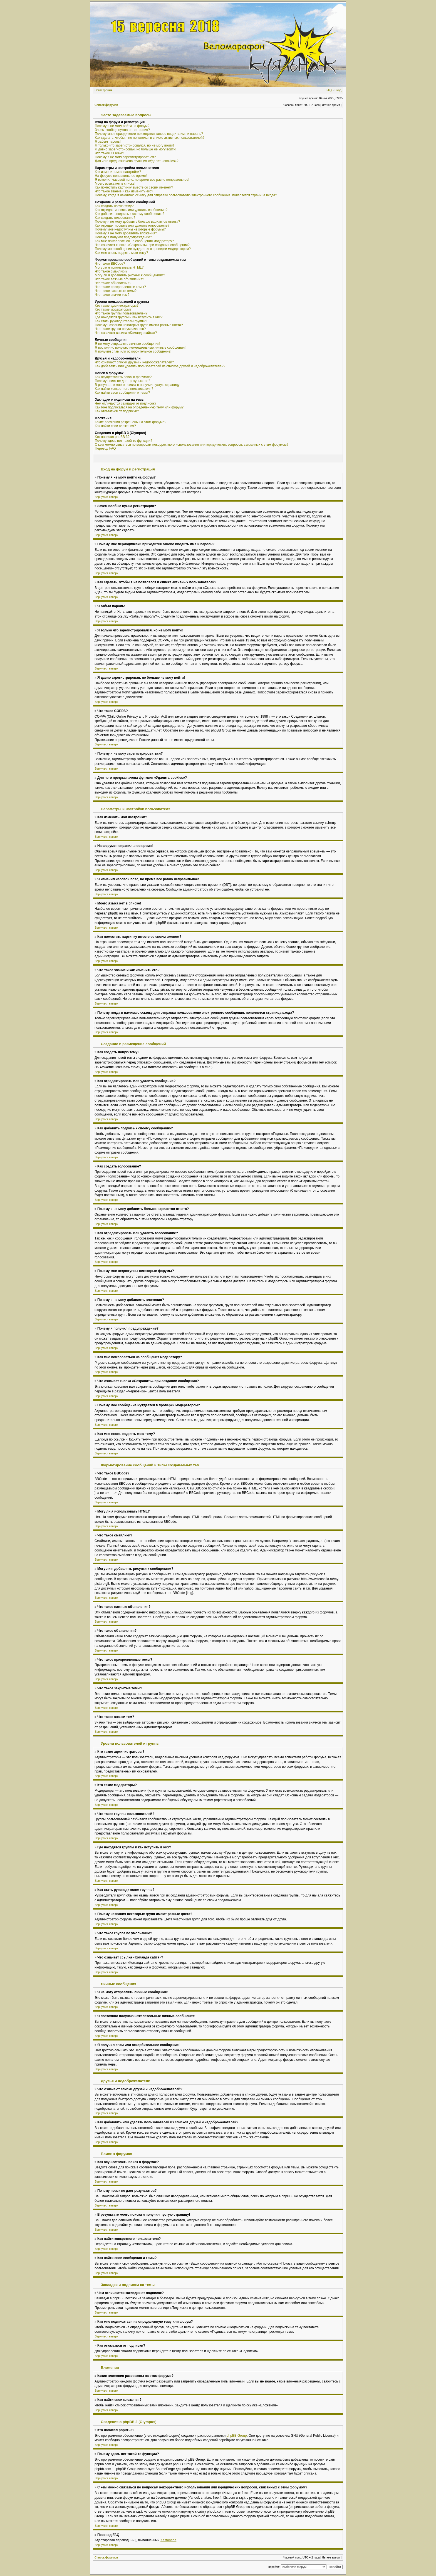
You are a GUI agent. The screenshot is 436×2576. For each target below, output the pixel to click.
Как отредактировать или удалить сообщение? (131, 210)
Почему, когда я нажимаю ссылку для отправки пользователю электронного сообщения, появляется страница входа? (186, 195)
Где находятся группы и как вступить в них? (129, 317)
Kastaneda (168, 2540)
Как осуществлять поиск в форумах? (123, 377)
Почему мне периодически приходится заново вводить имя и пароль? (149, 134)
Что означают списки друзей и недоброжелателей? (134, 362)
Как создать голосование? (115, 218)
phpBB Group (237, 2436)
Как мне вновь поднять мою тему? (121, 253)
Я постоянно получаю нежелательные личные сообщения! (140, 347)
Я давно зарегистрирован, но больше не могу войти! (135, 149)
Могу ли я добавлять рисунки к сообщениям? (130, 275)
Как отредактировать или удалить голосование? (132, 225)
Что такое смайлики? (111, 271)
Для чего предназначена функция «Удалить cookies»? (137, 161)
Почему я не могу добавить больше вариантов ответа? (137, 222)
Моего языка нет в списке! (115, 183)
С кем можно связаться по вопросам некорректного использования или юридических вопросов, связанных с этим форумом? (191, 445)
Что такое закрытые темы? (116, 291)
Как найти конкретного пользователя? (124, 389)
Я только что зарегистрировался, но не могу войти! (134, 145)
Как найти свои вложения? (115, 426)
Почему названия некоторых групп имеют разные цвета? (139, 325)
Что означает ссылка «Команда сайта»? (126, 333)
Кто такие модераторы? (113, 309)
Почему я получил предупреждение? (123, 237)
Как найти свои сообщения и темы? (122, 393)
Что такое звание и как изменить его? (124, 191)
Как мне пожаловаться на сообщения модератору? (134, 241)
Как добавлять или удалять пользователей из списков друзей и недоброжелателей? (160, 366)
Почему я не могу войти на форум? (122, 126)
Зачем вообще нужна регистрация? (122, 130)
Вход (338, 90)
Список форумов (106, 104)
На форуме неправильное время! (121, 176)
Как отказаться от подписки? (117, 411)
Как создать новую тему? (114, 206)
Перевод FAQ (105, 448)
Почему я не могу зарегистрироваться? (125, 157)
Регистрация (103, 90)
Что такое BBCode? (110, 264)
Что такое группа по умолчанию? (120, 329)
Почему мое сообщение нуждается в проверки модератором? (143, 249)
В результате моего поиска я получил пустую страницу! (137, 385)
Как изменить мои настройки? (118, 172)
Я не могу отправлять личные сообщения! (127, 344)
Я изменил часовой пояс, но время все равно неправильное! (142, 180)
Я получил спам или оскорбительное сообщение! (133, 351)
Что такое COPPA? (109, 153)
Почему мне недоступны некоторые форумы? (130, 229)
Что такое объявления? (113, 283)
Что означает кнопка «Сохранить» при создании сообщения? (142, 245)
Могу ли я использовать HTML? (119, 267)
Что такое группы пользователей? (121, 313)
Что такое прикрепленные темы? (120, 287)
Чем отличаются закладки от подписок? (125, 403)
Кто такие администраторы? (116, 306)
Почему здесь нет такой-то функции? (123, 441)
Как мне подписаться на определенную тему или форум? (139, 407)
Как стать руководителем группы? (121, 321)
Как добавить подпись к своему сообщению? (129, 214)
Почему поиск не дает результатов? (122, 381)
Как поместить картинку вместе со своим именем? (134, 187)
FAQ (329, 90)
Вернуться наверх (106, 497)
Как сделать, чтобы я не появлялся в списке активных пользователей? (149, 138)
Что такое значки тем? (112, 295)
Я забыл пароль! (108, 141)
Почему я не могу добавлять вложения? (126, 233)
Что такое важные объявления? (119, 279)
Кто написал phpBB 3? (112, 437)
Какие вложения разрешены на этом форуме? (130, 422)
